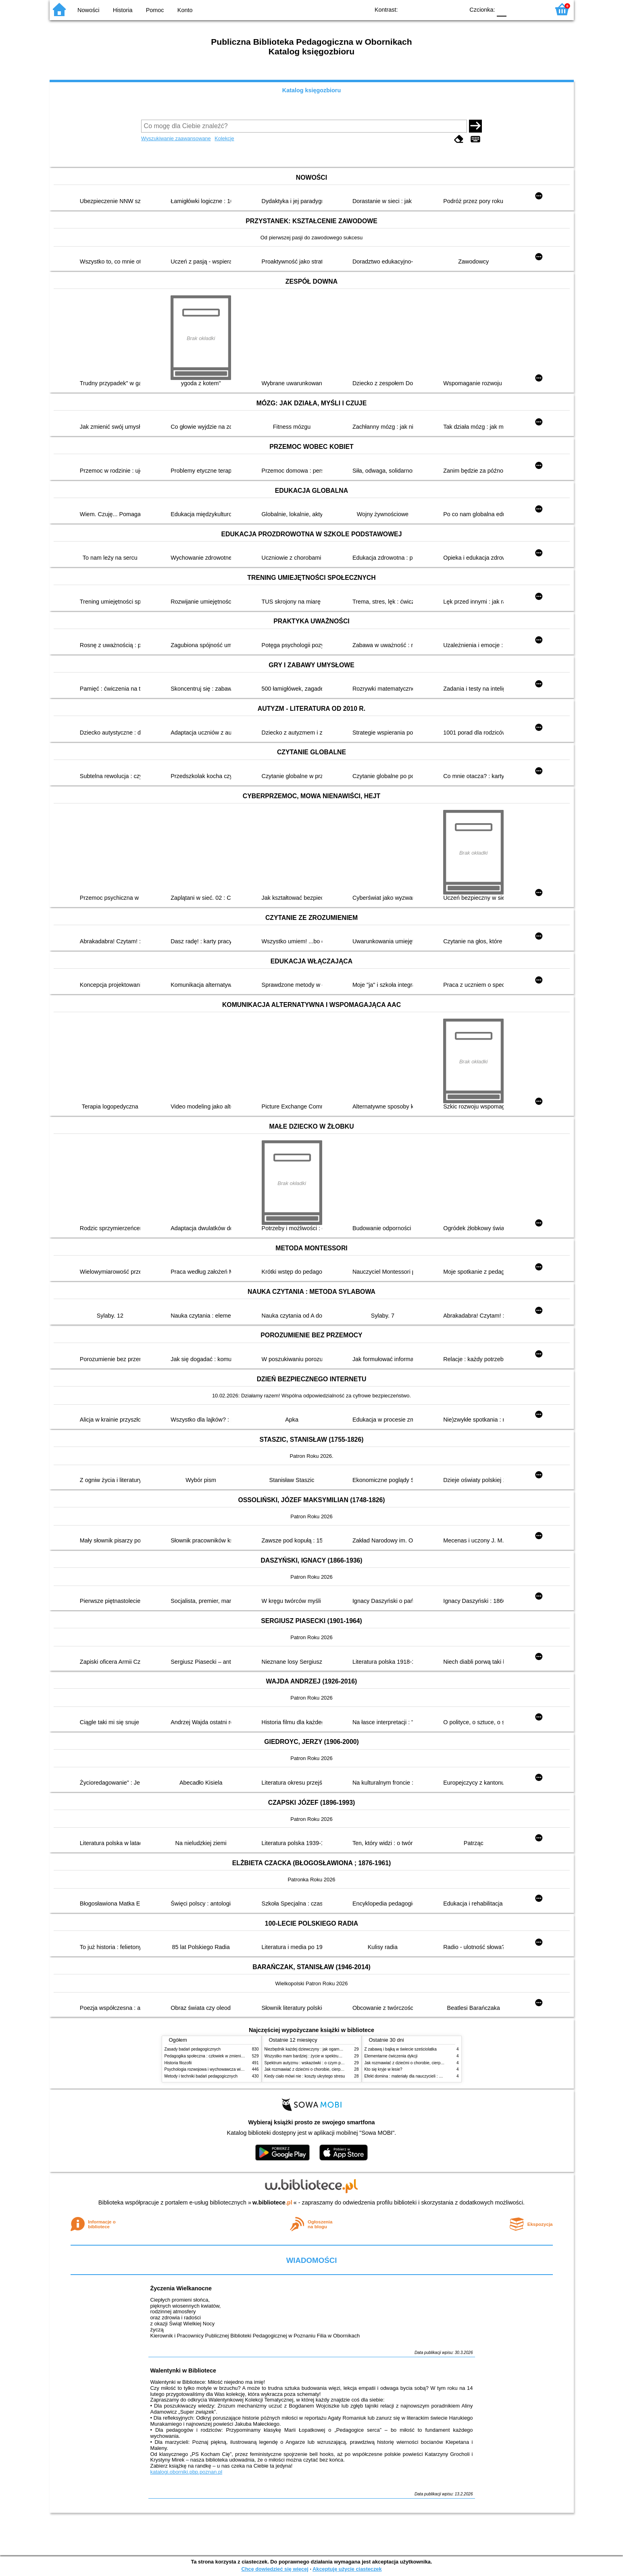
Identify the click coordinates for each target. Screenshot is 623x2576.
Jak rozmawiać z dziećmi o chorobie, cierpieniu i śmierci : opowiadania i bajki (334, 2069)
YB (439, 9)
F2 (534, 9)
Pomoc (155, 10)
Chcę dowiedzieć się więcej (274, 2569)
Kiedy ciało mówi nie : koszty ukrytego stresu (305, 2076)
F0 (502, 9)
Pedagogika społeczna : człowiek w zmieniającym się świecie (220, 2056)
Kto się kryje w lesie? (383, 2069)
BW (423, 9)
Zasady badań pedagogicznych (193, 2049)
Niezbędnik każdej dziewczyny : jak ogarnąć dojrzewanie (316, 2049)
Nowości (88, 10)
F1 (515, 9)
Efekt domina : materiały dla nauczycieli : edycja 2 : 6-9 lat (417, 2076)
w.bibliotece (272, 2202)
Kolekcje (224, 138)
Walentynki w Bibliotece (183, 2370)
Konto (185, 10)
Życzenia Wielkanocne (181, 2288)
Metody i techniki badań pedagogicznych (201, 2076)
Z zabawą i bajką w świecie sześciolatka (401, 2049)
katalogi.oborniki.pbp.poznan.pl (186, 2472)
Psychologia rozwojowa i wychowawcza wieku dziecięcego (217, 2069)
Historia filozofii (178, 2063)
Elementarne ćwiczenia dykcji (391, 2056)
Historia (123, 10)
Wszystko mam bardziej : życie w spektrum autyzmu (311, 2056)
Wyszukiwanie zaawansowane (176, 138)
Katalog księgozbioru (311, 90)
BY (456, 9)
